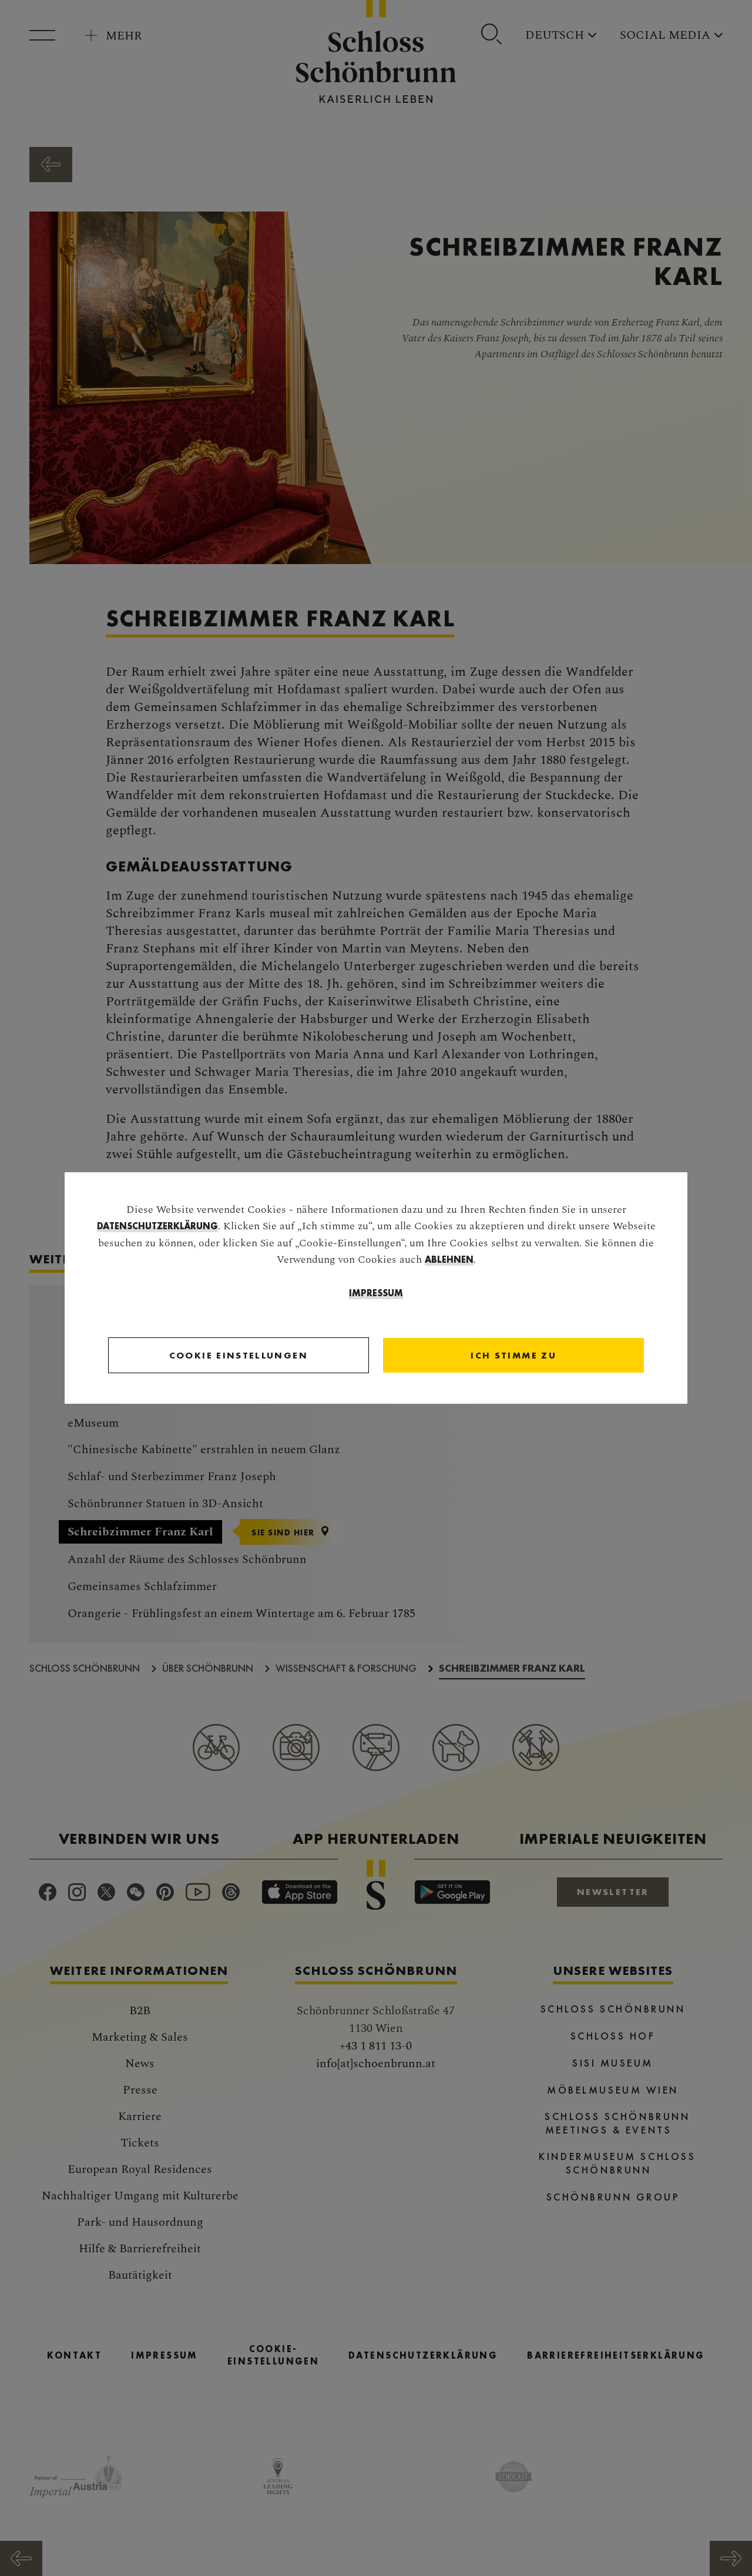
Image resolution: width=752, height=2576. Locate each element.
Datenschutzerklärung (157, 1226)
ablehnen (449, 1260)
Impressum (376, 1293)
